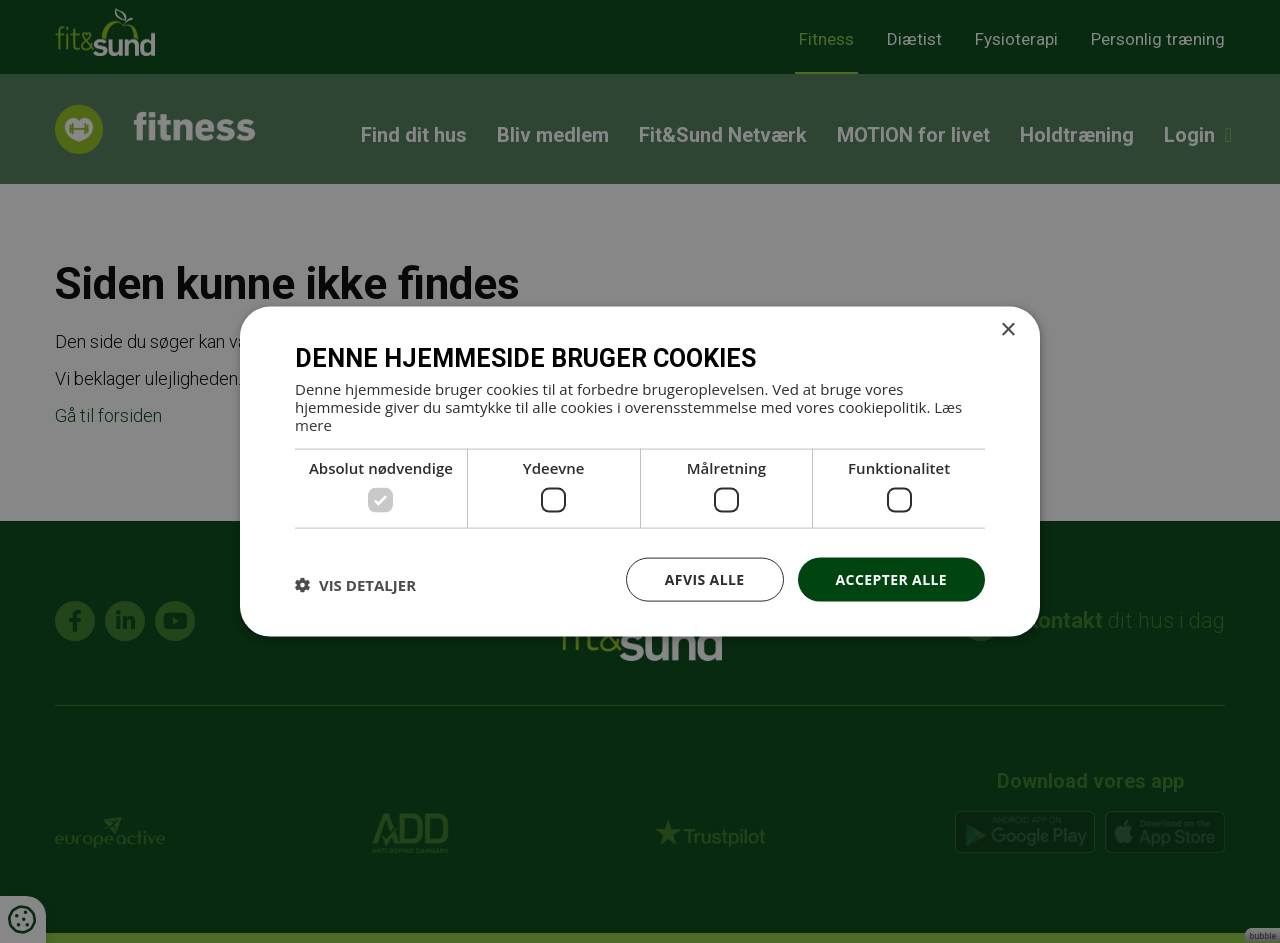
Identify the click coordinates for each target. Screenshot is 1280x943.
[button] (355, 584)
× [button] (1007, 329)
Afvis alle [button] (705, 578)
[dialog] (640, 471)
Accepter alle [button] (891, 578)
